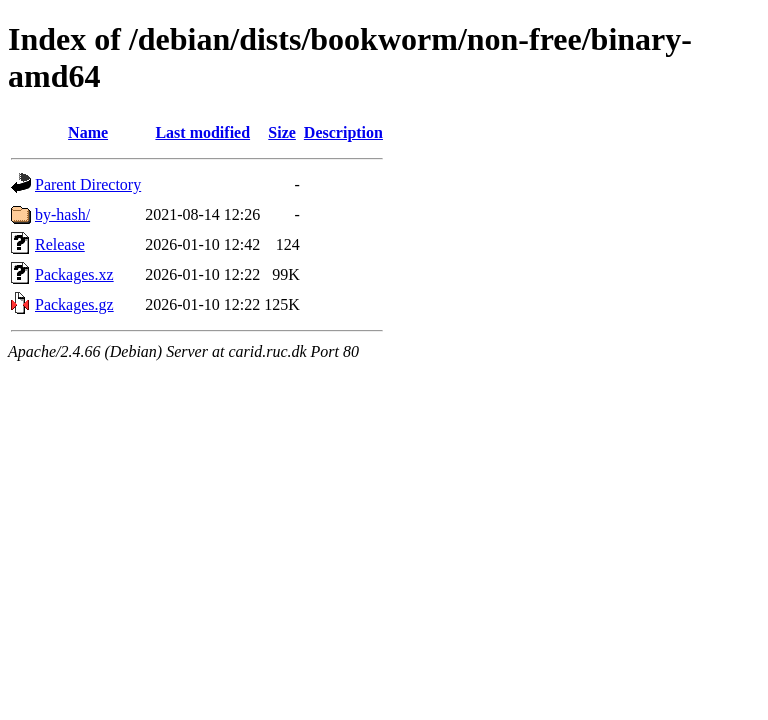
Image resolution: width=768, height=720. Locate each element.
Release (60, 244)
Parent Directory (88, 184)
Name (88, 132)
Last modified (202, 132)
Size (282, 132)
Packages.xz (74, 274)
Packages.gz (74, 304)
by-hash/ (62, 214)
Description (343, 132)
